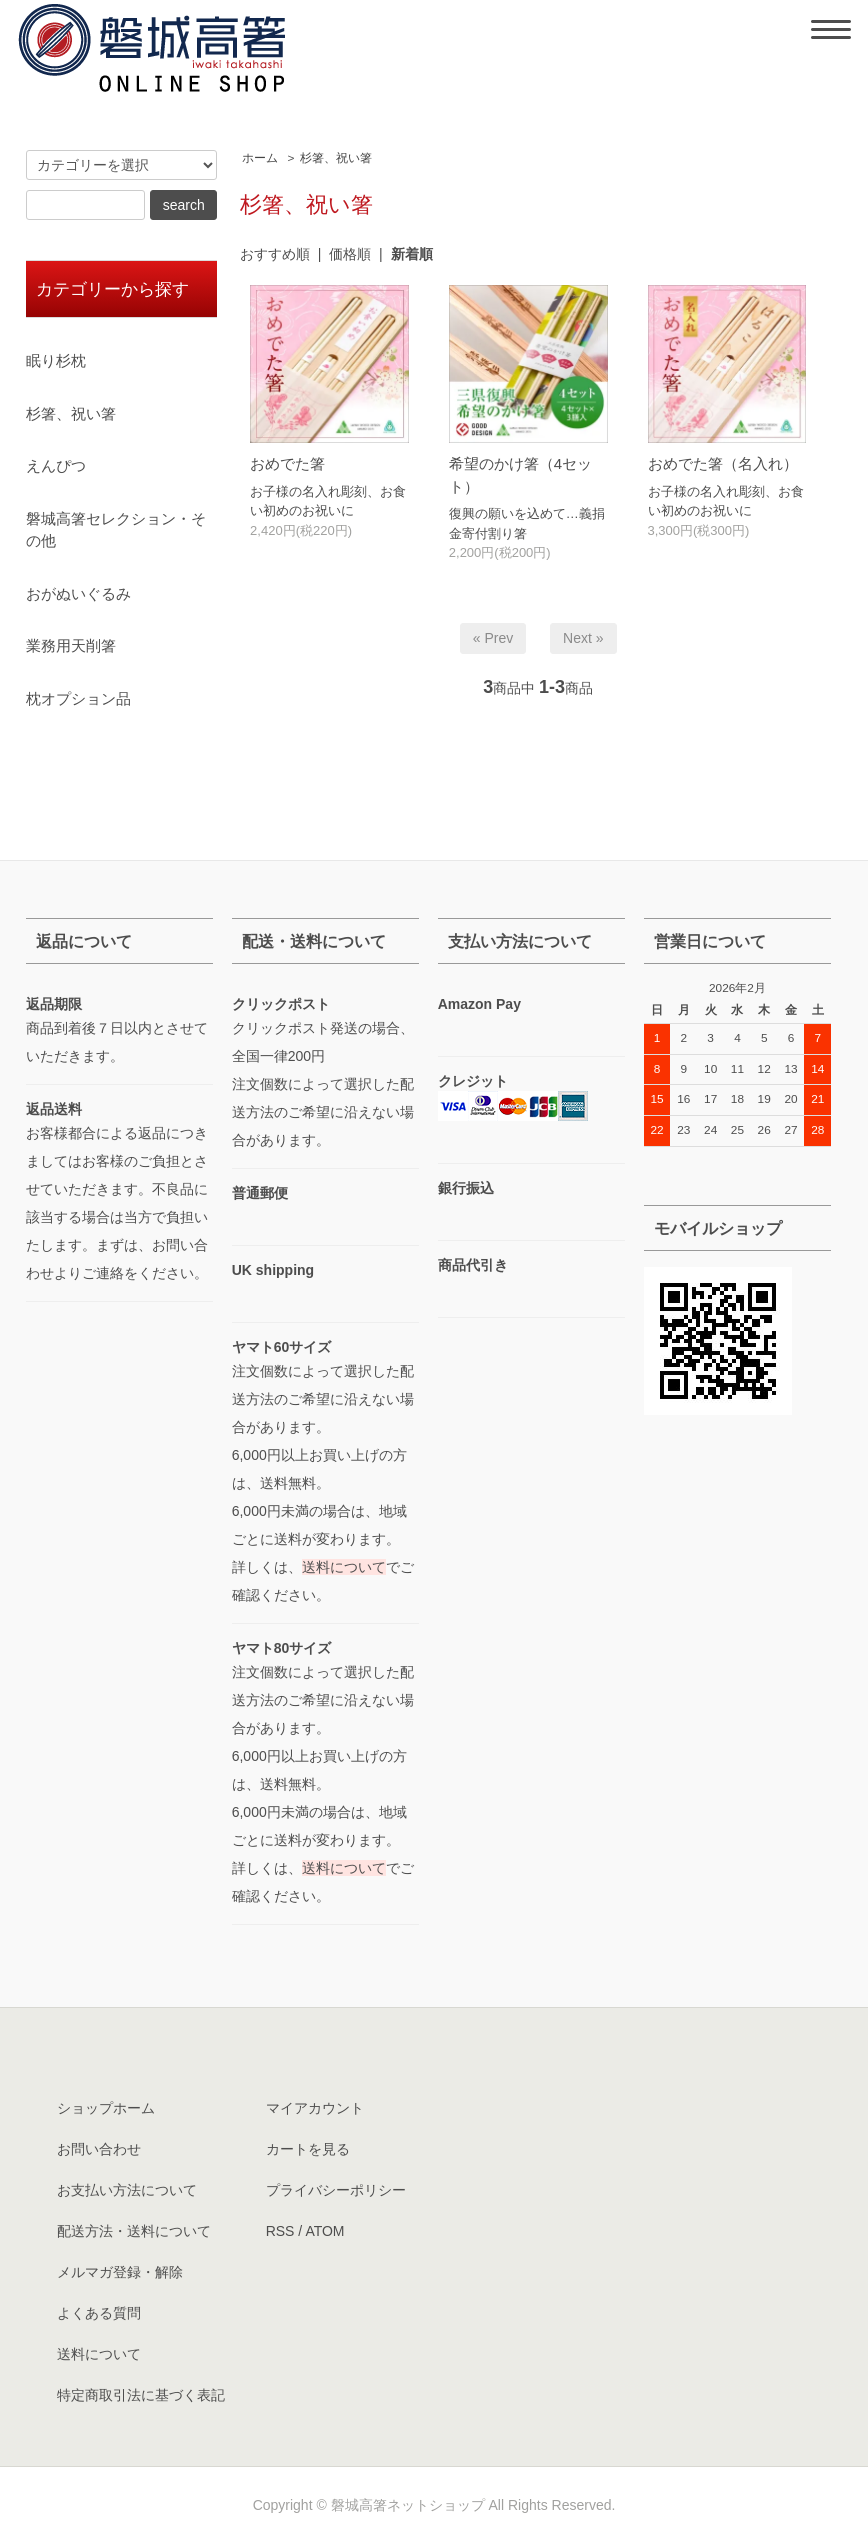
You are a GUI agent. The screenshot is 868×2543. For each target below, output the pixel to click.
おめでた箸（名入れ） (723, 463)
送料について (344, 1567)
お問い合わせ (99, 2149)
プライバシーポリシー (336, 2190)
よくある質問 (99, 2313)
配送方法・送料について (134, 2231)
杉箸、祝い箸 (336, 158)
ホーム (260, 158)
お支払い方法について (127, 2190)
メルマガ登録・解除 (120, 2272)
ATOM (324, 2231)
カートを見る (308, 2149)
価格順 (350, 254)
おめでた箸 (287, 463)
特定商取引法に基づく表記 (141, 2395)
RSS (280, 2231)
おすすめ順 (275, 254)
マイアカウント (315, 2108)
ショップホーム (106, 2108)
